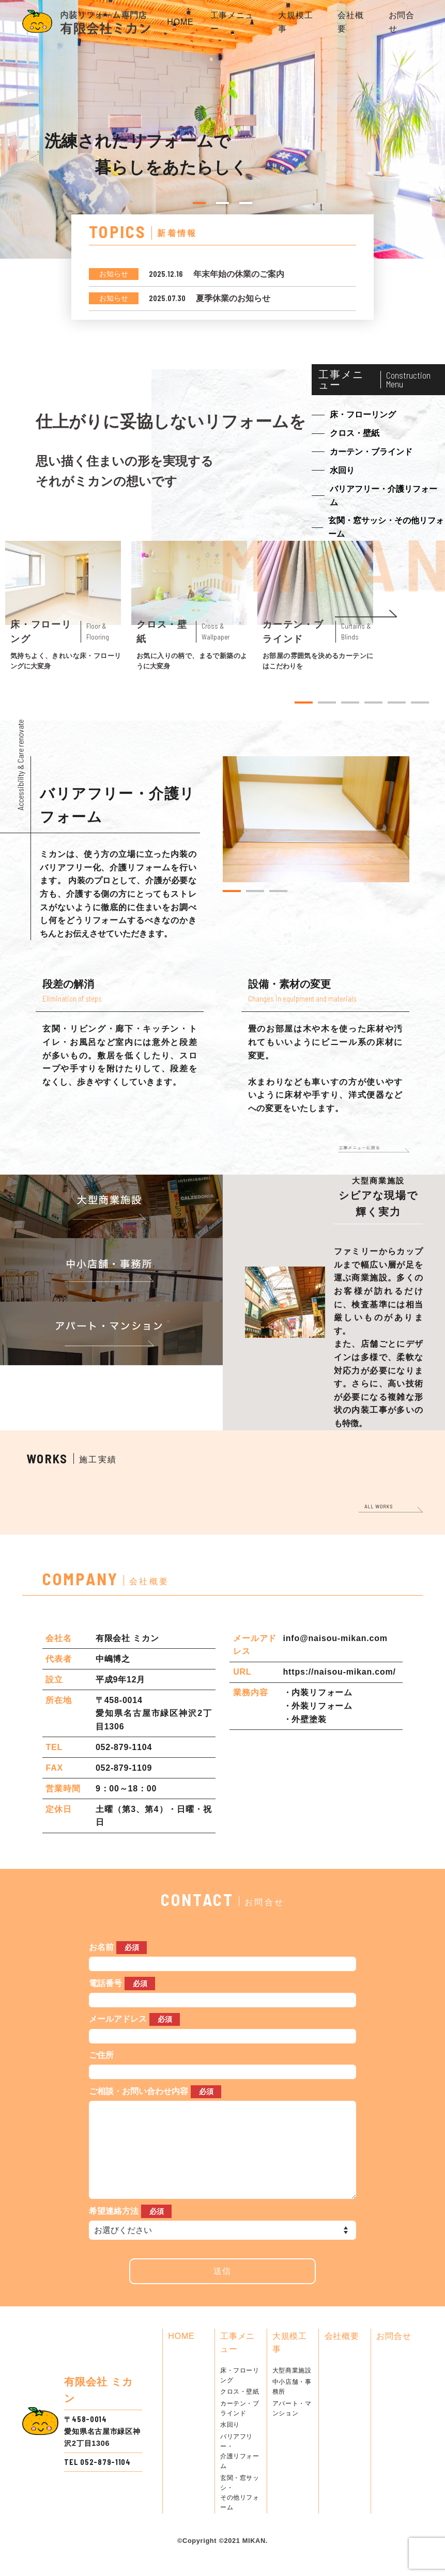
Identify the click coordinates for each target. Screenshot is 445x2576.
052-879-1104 (105, 2482)
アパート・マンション (292, 2429)
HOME (180, 22)
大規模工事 (289, 2363)
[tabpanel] (63, 606)
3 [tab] (245, 203)
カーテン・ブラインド (239, 2429)
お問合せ (393, 2356)
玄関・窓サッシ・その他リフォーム (239, 2513)
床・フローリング (239, 2396)
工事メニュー (237, 2363)
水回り (230, 2445)
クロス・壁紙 (239, 2412)
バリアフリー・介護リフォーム (239, 2472)
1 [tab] (199, 203)
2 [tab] (222, 203)
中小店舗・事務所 (292, 2407)
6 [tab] (420, 702)
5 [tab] (397, 702)
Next (366, 614)
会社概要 (342, 2356)
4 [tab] (373, 702)
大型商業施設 (292, 2391)
